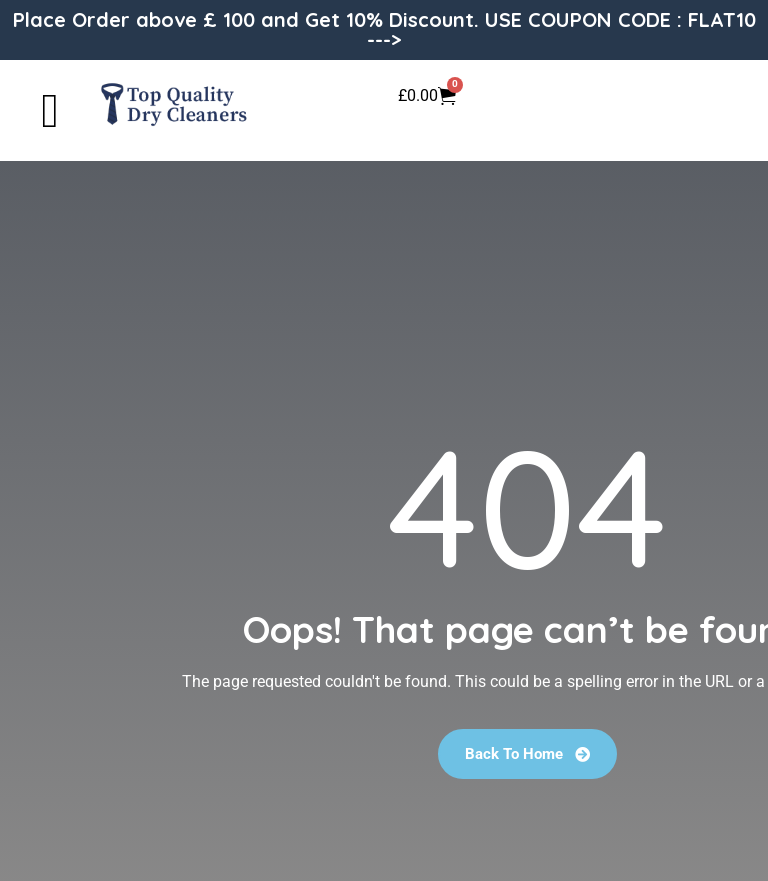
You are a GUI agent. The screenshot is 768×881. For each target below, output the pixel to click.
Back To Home (527, 754)
